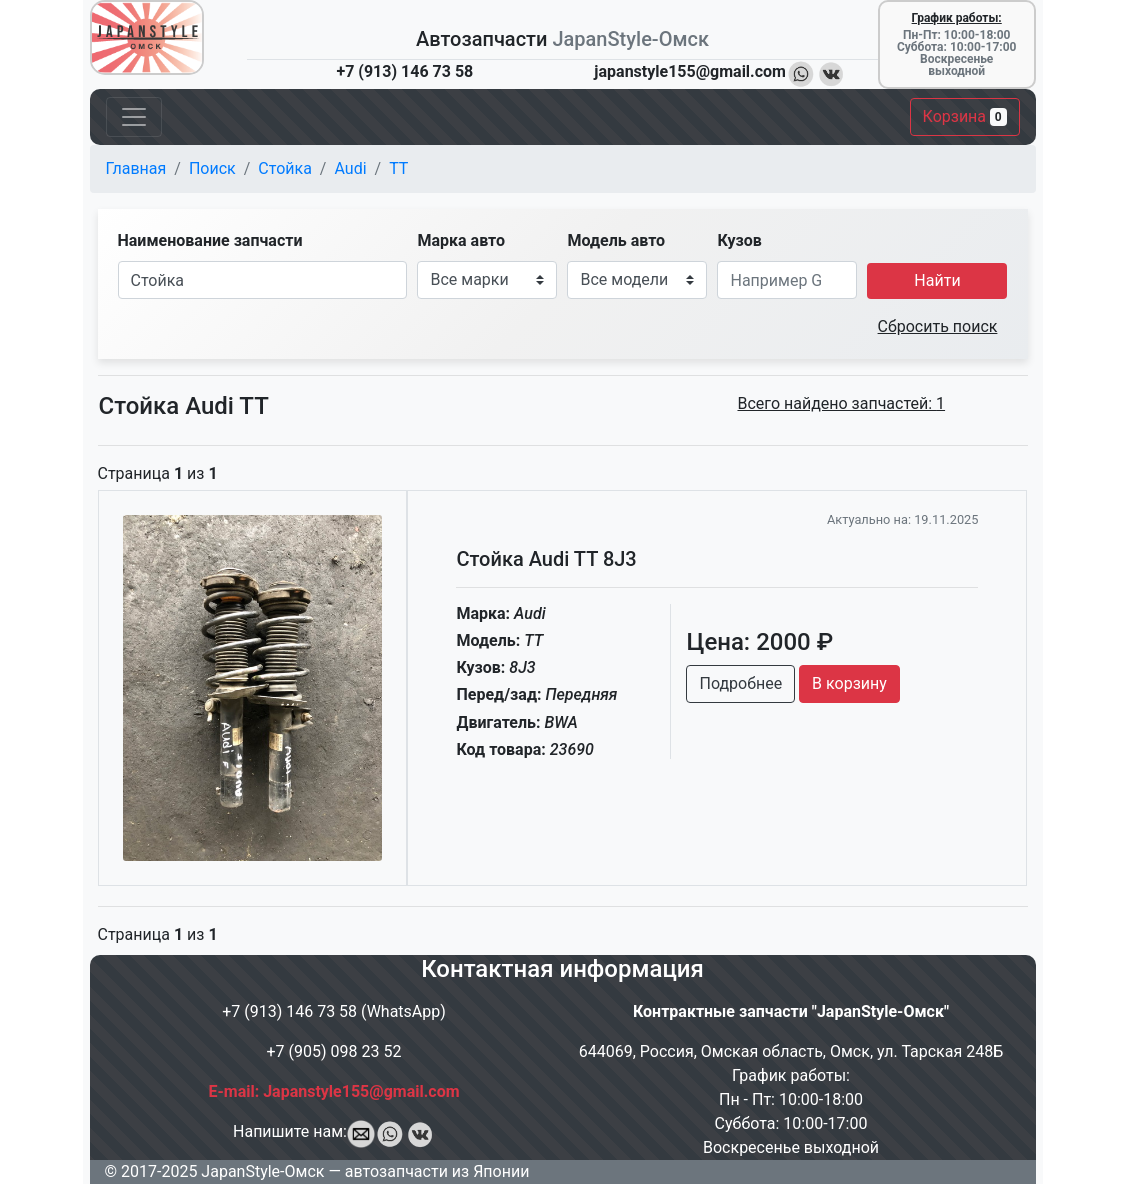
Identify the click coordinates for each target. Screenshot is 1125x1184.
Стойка (285, 168)
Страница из (158, 473)
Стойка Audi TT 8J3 (546, 559)
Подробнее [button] (740, 683)
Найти (937, 280)
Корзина (965, 116)
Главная (136, 168)
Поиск (212, 168)
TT (398, 168)
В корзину (849, 683)
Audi (350, 168)
